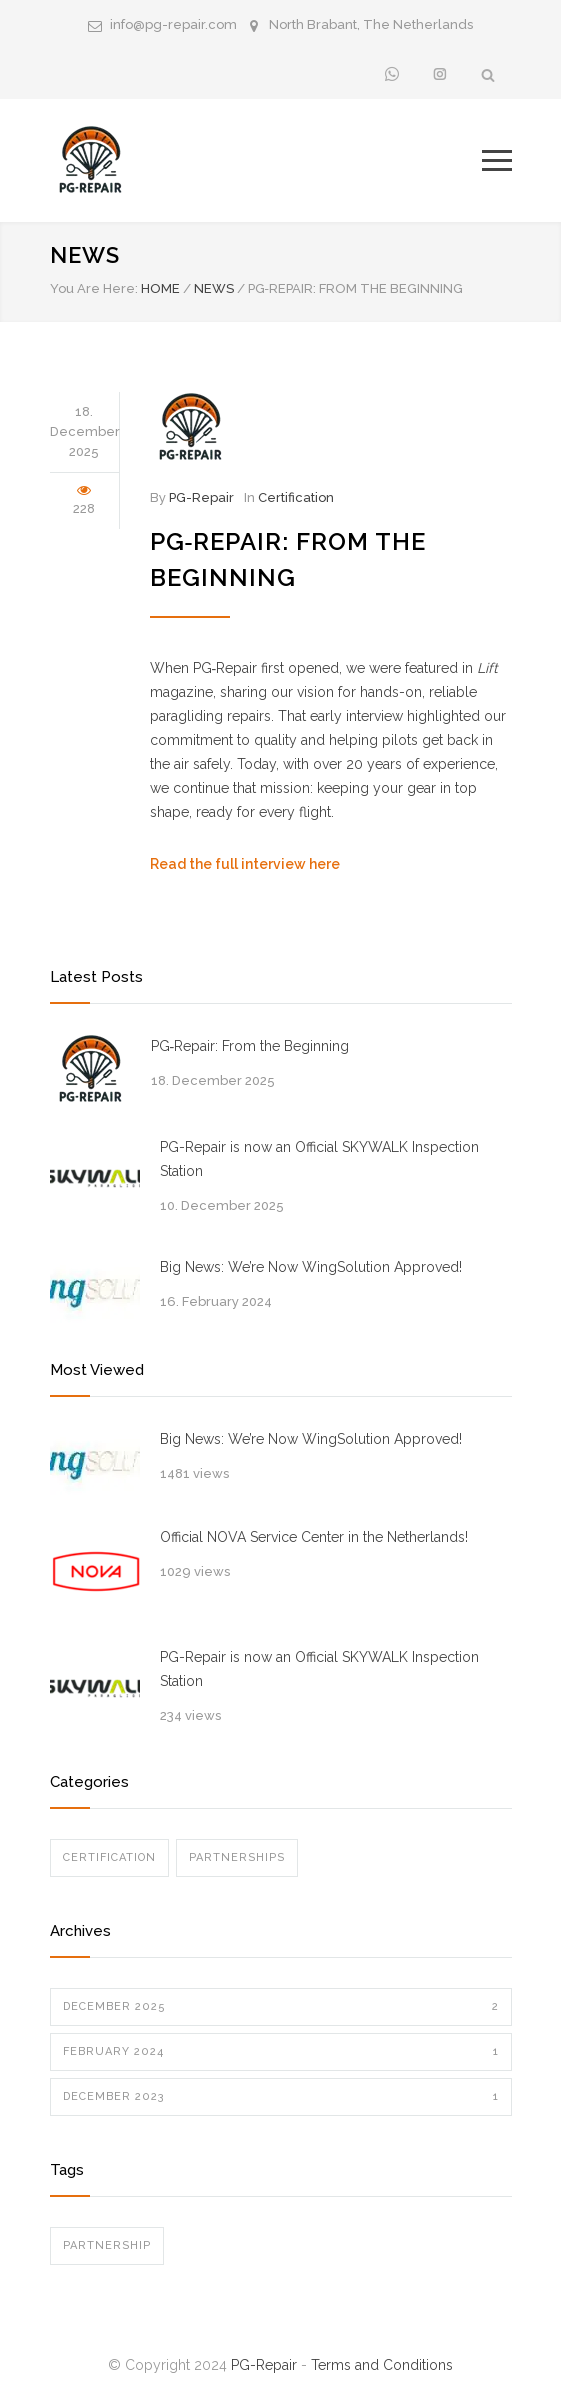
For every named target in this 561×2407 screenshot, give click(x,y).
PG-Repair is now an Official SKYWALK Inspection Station (319, 1159)
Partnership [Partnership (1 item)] (107, 2245)
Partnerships (237, 1857)
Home (160, 288)
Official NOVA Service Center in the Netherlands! (314, 1537)
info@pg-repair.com (173, 24)
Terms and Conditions (382, 2365)
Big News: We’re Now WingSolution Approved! (311, 1267)
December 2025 (281, 2007)
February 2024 (281, 2052)
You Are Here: (94, 288)
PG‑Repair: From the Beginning (250, 1046)
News (85, 255)
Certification (296, 497)
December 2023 (281, 2097)
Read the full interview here (245, 864)
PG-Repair (201, 497)
